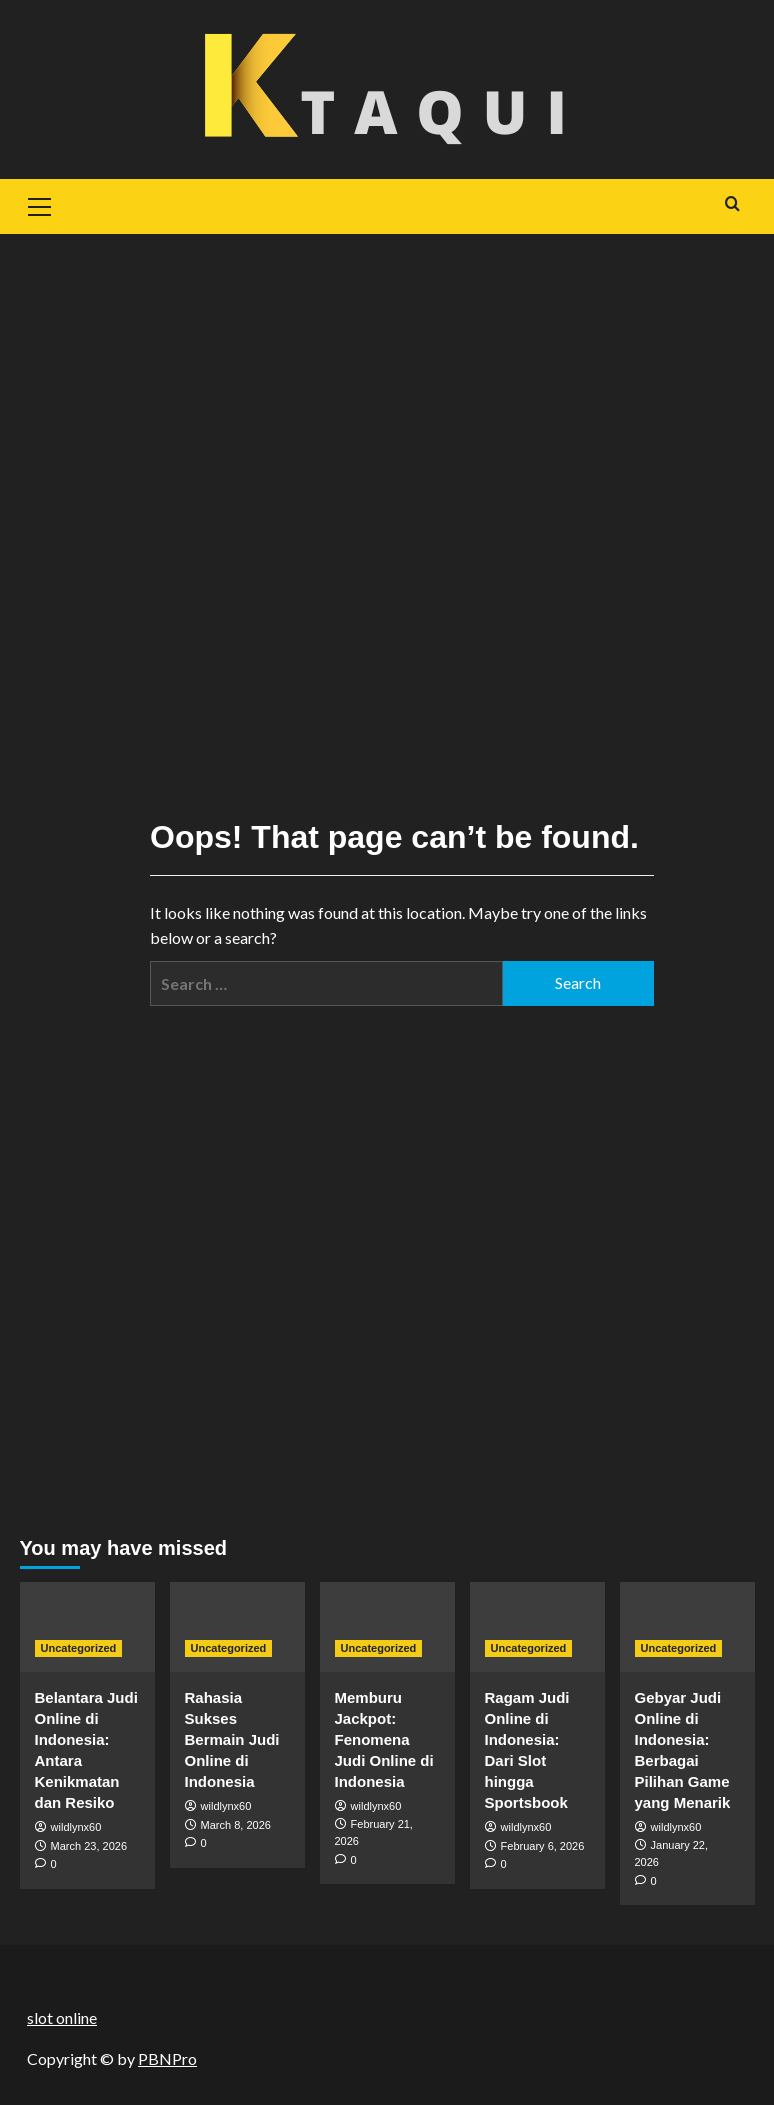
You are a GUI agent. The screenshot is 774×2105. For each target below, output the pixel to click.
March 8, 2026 (236, 1825)
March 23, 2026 (89, 1846)
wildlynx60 (76, 1827)
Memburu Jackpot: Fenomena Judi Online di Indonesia (384, 1739)
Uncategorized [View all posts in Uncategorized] (79, 1648)
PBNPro (167, 2058)
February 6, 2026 (543, 1846)
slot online (62, 2017)
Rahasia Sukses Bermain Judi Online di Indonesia (232, 1739)
